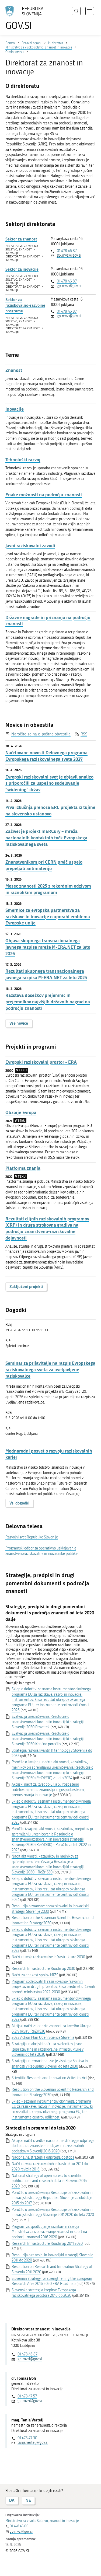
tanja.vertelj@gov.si (33, 2442)
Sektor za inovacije (22, 269)
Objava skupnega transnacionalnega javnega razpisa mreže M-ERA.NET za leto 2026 (47, 947)
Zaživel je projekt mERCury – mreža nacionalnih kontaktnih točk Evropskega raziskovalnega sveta (46, 837)
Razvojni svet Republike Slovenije (31, 1537)
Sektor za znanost (21, 239)
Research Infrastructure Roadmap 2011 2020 (47, 2243)
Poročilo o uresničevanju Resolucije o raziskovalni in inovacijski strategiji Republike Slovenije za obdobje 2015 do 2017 (52, 2197)
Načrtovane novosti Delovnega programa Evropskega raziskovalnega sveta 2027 (46, 755)
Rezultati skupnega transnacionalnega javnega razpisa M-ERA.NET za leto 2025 (46, 974)
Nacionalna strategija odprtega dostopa (43, 2157)
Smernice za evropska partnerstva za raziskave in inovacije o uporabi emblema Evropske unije (47, 916)
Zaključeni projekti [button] (26, 1286)
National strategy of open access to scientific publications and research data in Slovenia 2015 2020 (49, 2180)
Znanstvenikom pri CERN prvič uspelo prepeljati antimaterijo (43, 865)
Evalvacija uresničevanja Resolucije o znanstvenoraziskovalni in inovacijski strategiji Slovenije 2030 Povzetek (47, 1721)
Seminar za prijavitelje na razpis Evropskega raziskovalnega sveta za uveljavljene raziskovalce (50, 1369)
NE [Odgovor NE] (28, 2500)
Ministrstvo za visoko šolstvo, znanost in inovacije (42, 2521)
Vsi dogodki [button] (19, 1503)
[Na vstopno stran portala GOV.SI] (26, 18)
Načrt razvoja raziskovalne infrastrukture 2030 (48, 1957)
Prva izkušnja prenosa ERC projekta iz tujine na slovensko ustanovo (50, 810)
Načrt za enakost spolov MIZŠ (35, 1975)
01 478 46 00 (19, 2526)
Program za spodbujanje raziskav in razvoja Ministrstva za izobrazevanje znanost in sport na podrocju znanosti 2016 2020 (49, 2231)
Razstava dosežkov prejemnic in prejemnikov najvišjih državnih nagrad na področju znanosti (47, 1001)
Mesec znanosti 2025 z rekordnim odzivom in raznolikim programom (48, 889)
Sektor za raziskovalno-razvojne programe (25, 305)
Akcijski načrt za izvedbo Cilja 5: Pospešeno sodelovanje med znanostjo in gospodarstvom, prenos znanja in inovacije (48, 1789)
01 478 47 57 (27, 2396)
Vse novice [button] (18, 1023)
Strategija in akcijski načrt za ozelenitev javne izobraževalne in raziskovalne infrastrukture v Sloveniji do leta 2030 (47, 2049)
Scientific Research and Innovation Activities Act (50, 2078)
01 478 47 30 (27, 2438)
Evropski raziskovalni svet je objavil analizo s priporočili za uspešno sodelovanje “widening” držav (49, 783)
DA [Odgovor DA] (12, 2500)
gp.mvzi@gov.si (69, 255)
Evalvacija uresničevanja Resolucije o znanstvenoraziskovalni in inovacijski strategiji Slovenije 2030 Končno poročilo (47, 1738)
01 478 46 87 (67, 251)
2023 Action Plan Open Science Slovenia (43, 2037)
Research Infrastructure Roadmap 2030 (43, 1968)
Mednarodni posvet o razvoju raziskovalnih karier (48, 1454)
